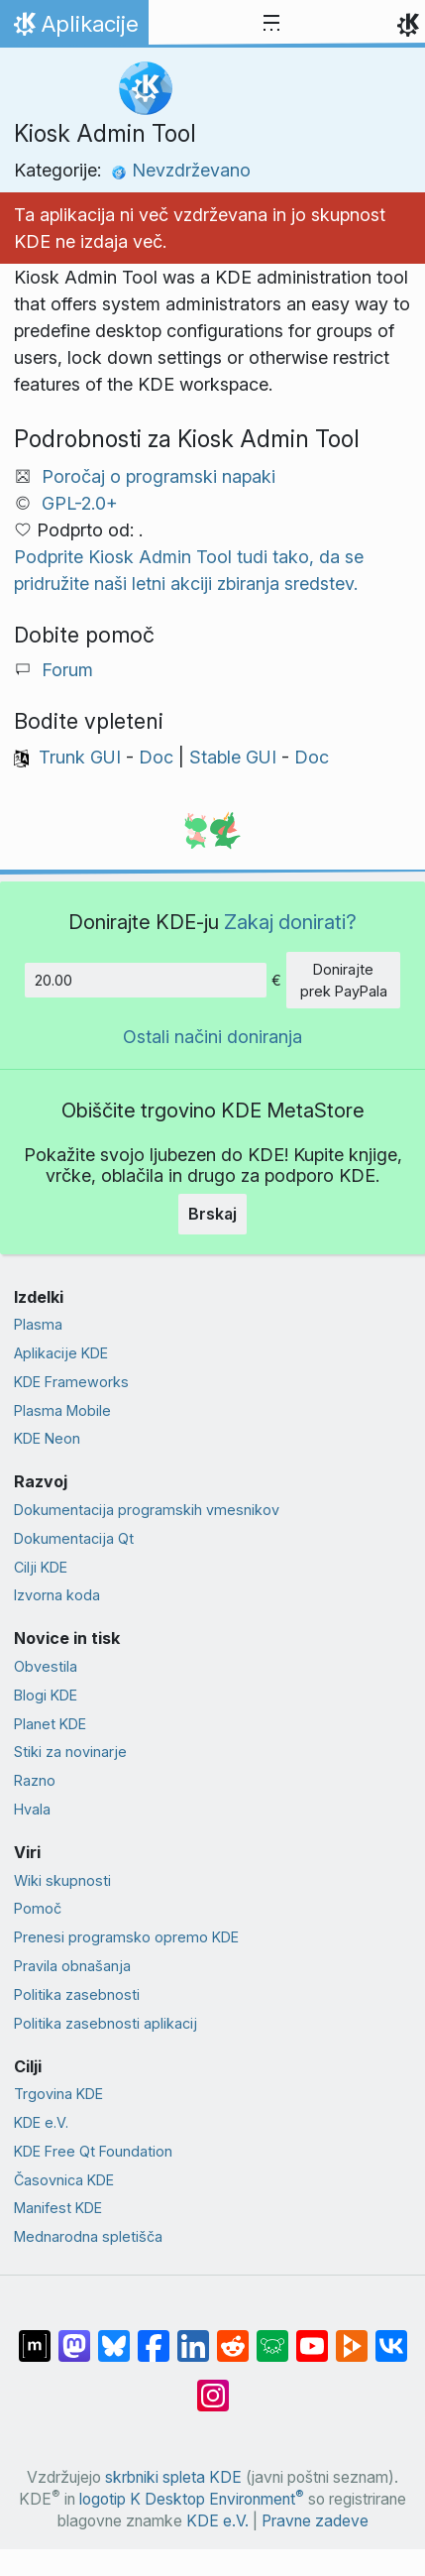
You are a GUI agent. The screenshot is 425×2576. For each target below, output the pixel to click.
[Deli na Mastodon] (74, 2336)
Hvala (32, 1809)
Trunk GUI (80, 757)
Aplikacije (74, 29)
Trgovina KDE (58, 2093)
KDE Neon (47, 1438)
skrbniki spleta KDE (173, 2477)
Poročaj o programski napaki (158, 476)
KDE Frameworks (71, 1381)
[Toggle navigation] (271, 24)
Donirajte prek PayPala (343, 980)
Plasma (38, 1324)
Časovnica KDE (64, 2179)
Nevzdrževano (181, 170)
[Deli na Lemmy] (272, 2336)
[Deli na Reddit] (233, 2336)
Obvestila (45, 1666)
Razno (34, 1780)
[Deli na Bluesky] (114, 2336)
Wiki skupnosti (62, 1880)
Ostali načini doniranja (212, 1036)
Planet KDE (50, 1723)
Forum (67, 669)
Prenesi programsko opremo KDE (126, 1937)
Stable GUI (232, 757)
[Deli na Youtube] (312, 2336)
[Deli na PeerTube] (352, 2336)
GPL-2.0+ (80, 503)
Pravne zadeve (315, 2521)
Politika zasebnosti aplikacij (105, 2023)
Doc (156, 757)
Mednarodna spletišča (88, 2236)
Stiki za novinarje (70, 1751)
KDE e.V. (41, 2122)
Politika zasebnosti (77, 1994)
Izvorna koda (57, 1594)
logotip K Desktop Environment (191, 2499)
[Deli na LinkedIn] (193, 2336)
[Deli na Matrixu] (35, 2336)
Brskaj (212, 1214)
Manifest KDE (58, 2207)
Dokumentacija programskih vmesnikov (146, 1509)
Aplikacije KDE (61, 1353)
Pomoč (37, 1908)
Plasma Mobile (62, 1410)
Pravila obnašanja (72, 1965)
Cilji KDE (40, 1567)
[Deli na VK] (391, 2336)
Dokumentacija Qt (74, 1538)
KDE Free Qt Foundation (93, 2151)
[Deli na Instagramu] (213, 2385)
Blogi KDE (45, 1695)
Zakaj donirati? (290, 921)
